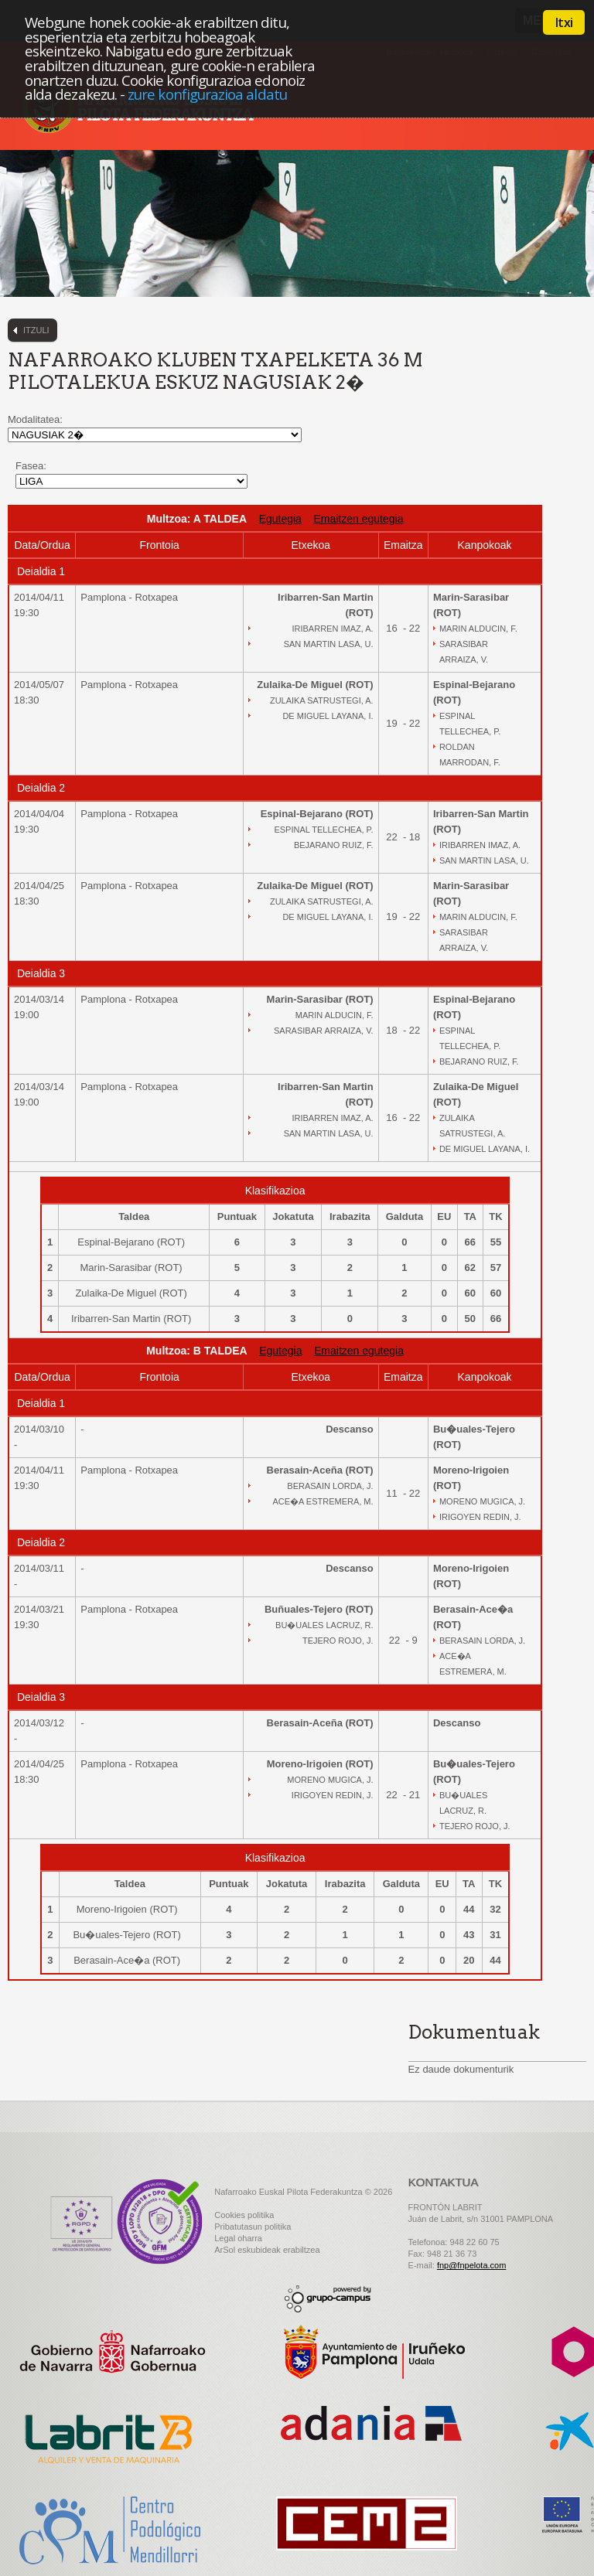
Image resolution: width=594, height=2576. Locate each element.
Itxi (563, 22)
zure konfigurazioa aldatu (207, 94)
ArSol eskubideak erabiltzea (266, 2249)
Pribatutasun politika (252, 2226)
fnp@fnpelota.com (471, 2265)
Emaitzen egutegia (358, 519)
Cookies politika (244, 2215)
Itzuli (36, 330)
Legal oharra (238, 2238)
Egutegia (280, 519)
